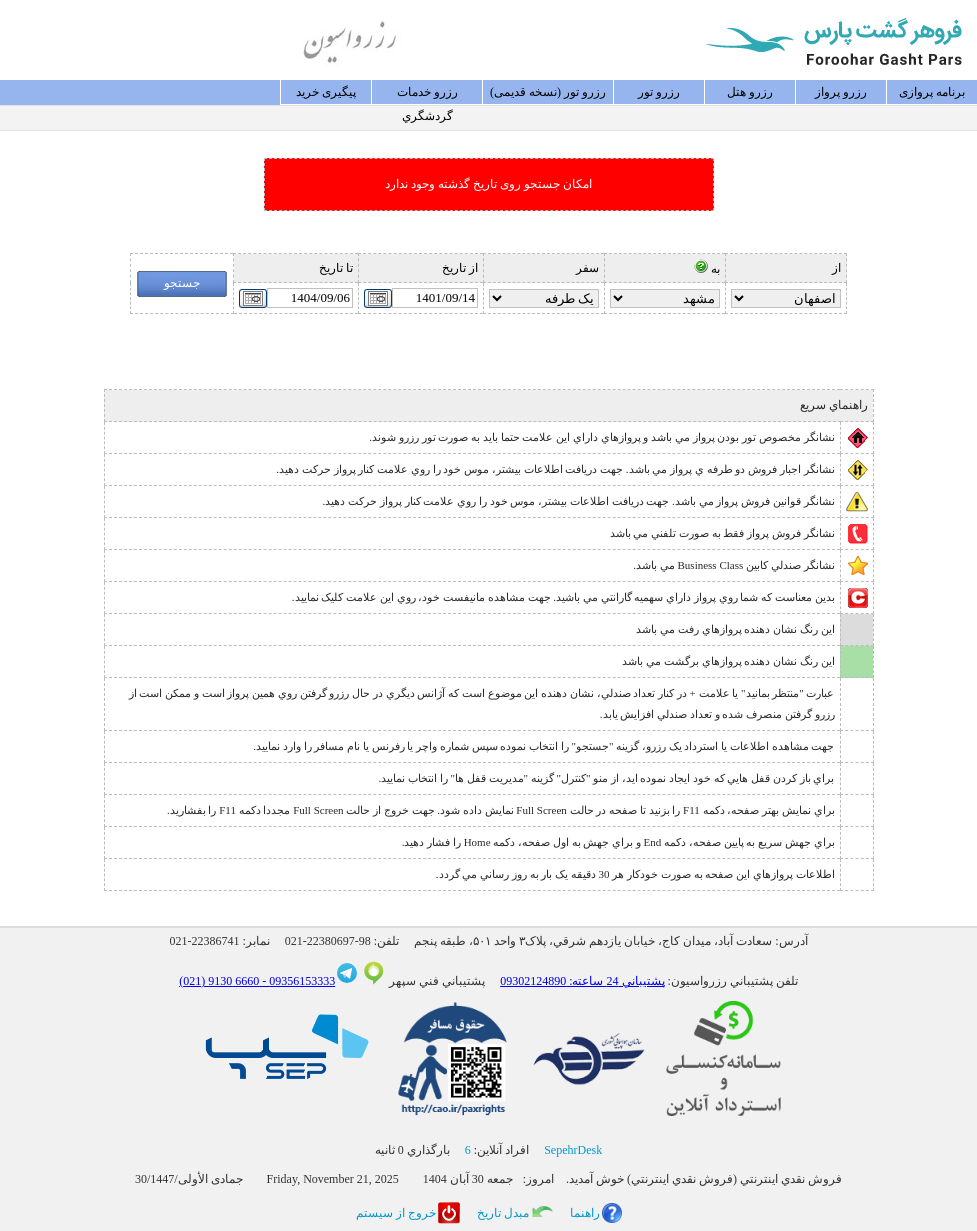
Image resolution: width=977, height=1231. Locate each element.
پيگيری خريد (326, 92)
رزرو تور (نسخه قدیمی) (548, 92)
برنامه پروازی (932, 92)
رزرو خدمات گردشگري (427, 95)
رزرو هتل (750, 92)
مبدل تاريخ (503, 1213)
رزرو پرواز (841, 92)
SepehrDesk (573, 1150)
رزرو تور (659, 92)
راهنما (585, 1213)
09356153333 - (297, 981)
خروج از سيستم (396, 1213)
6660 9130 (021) (219, 981)
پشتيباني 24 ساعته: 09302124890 (582, 981)
